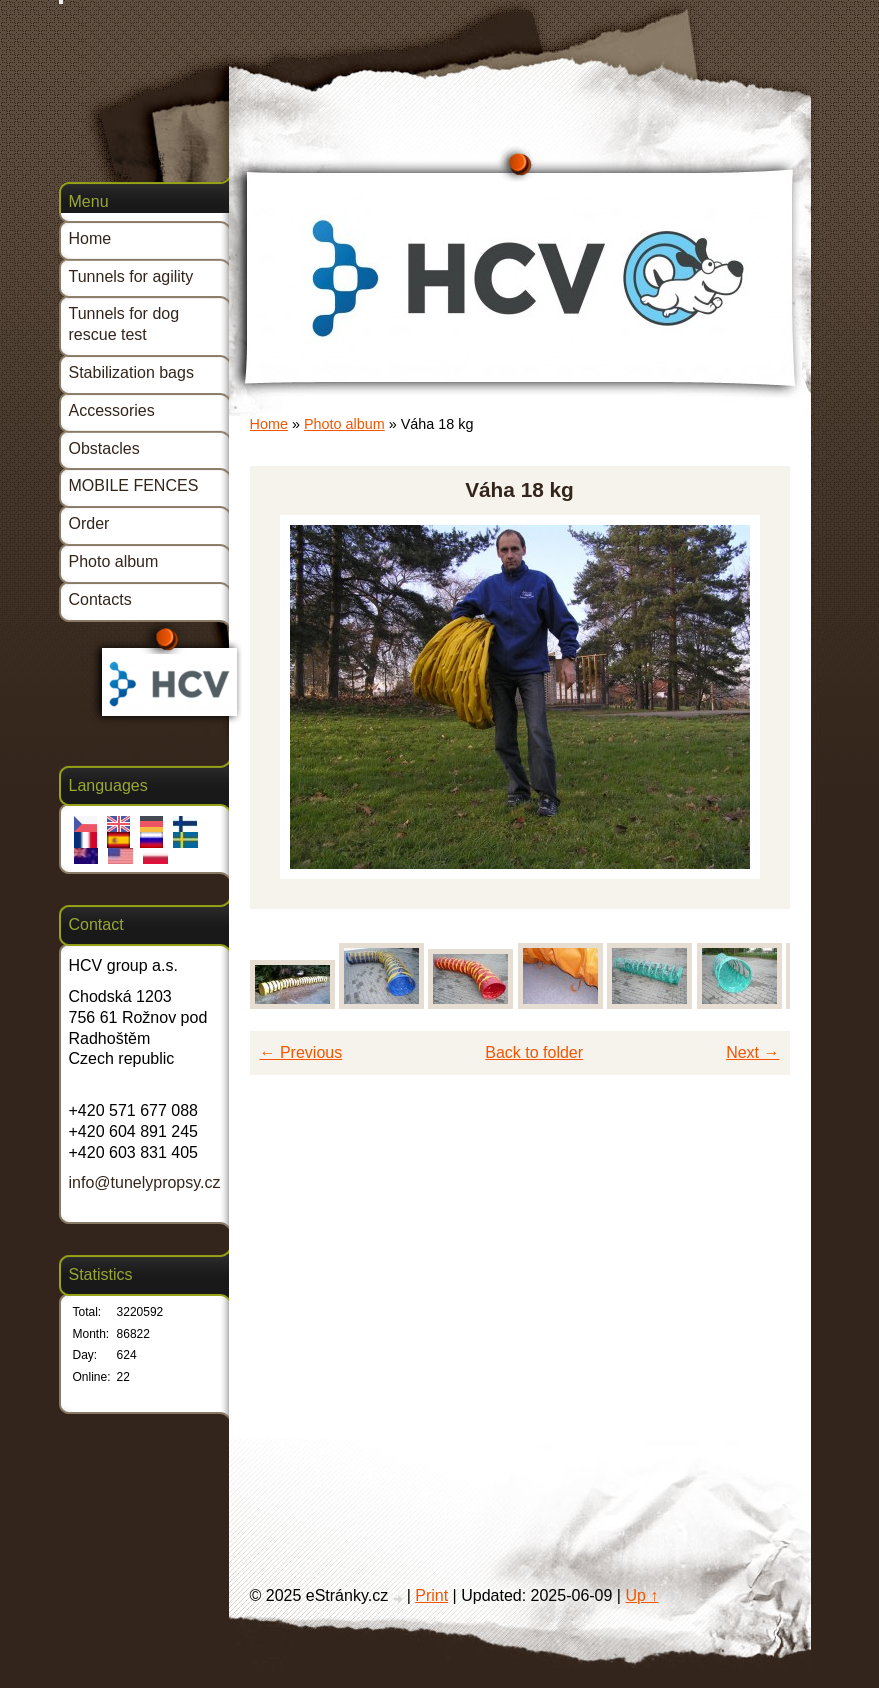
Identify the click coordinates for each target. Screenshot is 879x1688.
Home (269, 424)
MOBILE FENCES (134, 485)
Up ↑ (641, 1595)
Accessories (112, 410)
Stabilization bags (131, 372)
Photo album (344, 424)
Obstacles (104, 448)
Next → (752, 1052)
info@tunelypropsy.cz (145, 1182)
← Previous (301, 1052)
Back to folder (534, 1052)
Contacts (100, 599)
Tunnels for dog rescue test (124, 324)
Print (431, 1595)
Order (89, 523)
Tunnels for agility (131, 276)
